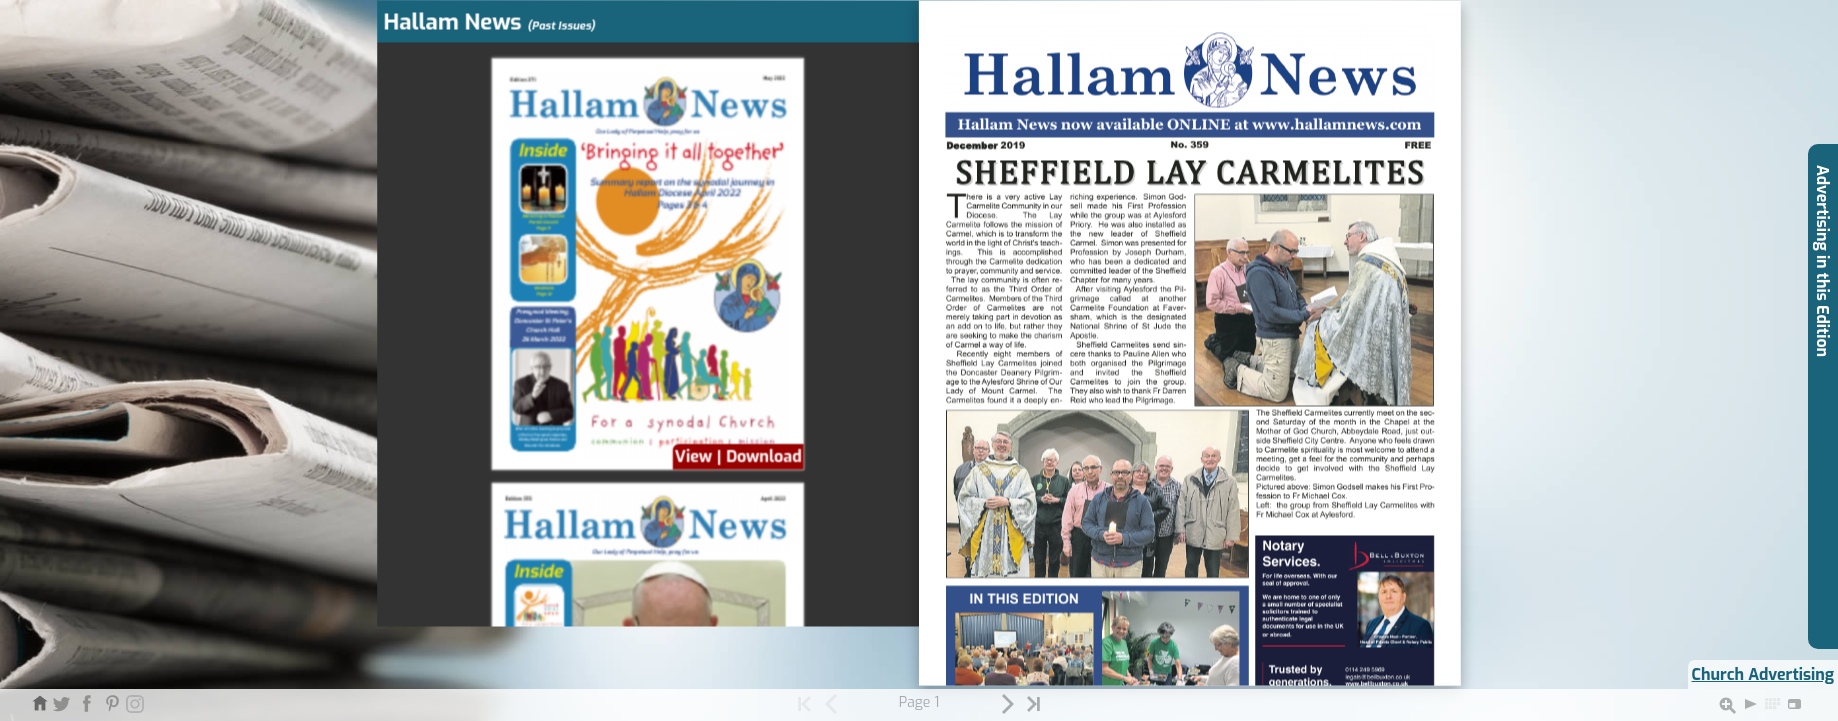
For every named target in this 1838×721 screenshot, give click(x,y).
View (693, 457)
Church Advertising (1763, 674)
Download (764, 457)
